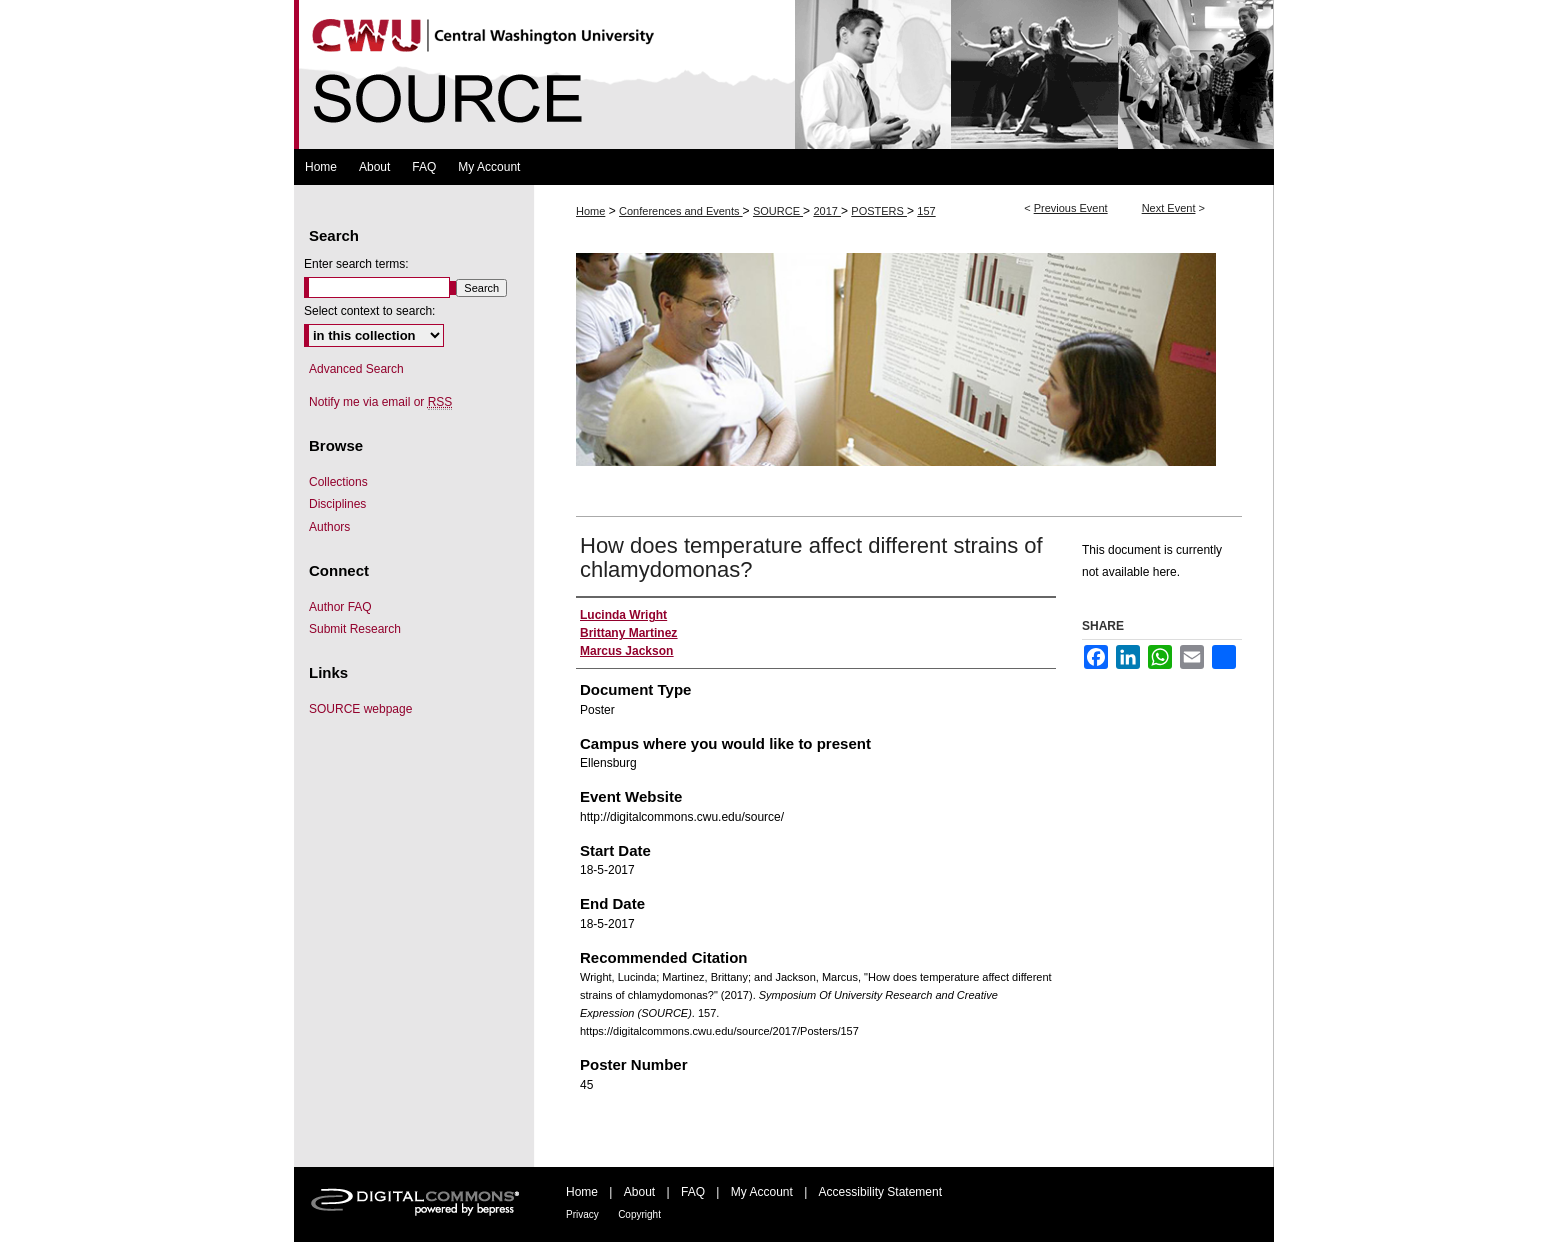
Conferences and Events (681, 211)
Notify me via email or (380, 402)
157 (926, 211)
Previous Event (1071, 208)
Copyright (639, 1214)
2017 (827, 211)
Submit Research (355, 629)
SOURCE (778, 211)
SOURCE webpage (360, 709)
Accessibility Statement (880, 1192)
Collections (338, 482)
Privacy (582, 1214)
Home (590, 211)
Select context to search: (369, 311)
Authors (329, 527)
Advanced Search (356, 369)
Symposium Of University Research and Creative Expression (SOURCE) (784, 74)
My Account (762, 1192)
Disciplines (337, 504)
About (639, 1192)
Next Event (1169, 208)
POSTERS (879, 211)
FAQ (693, 1192)
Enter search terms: (356, 264)
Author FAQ (340, 607)
